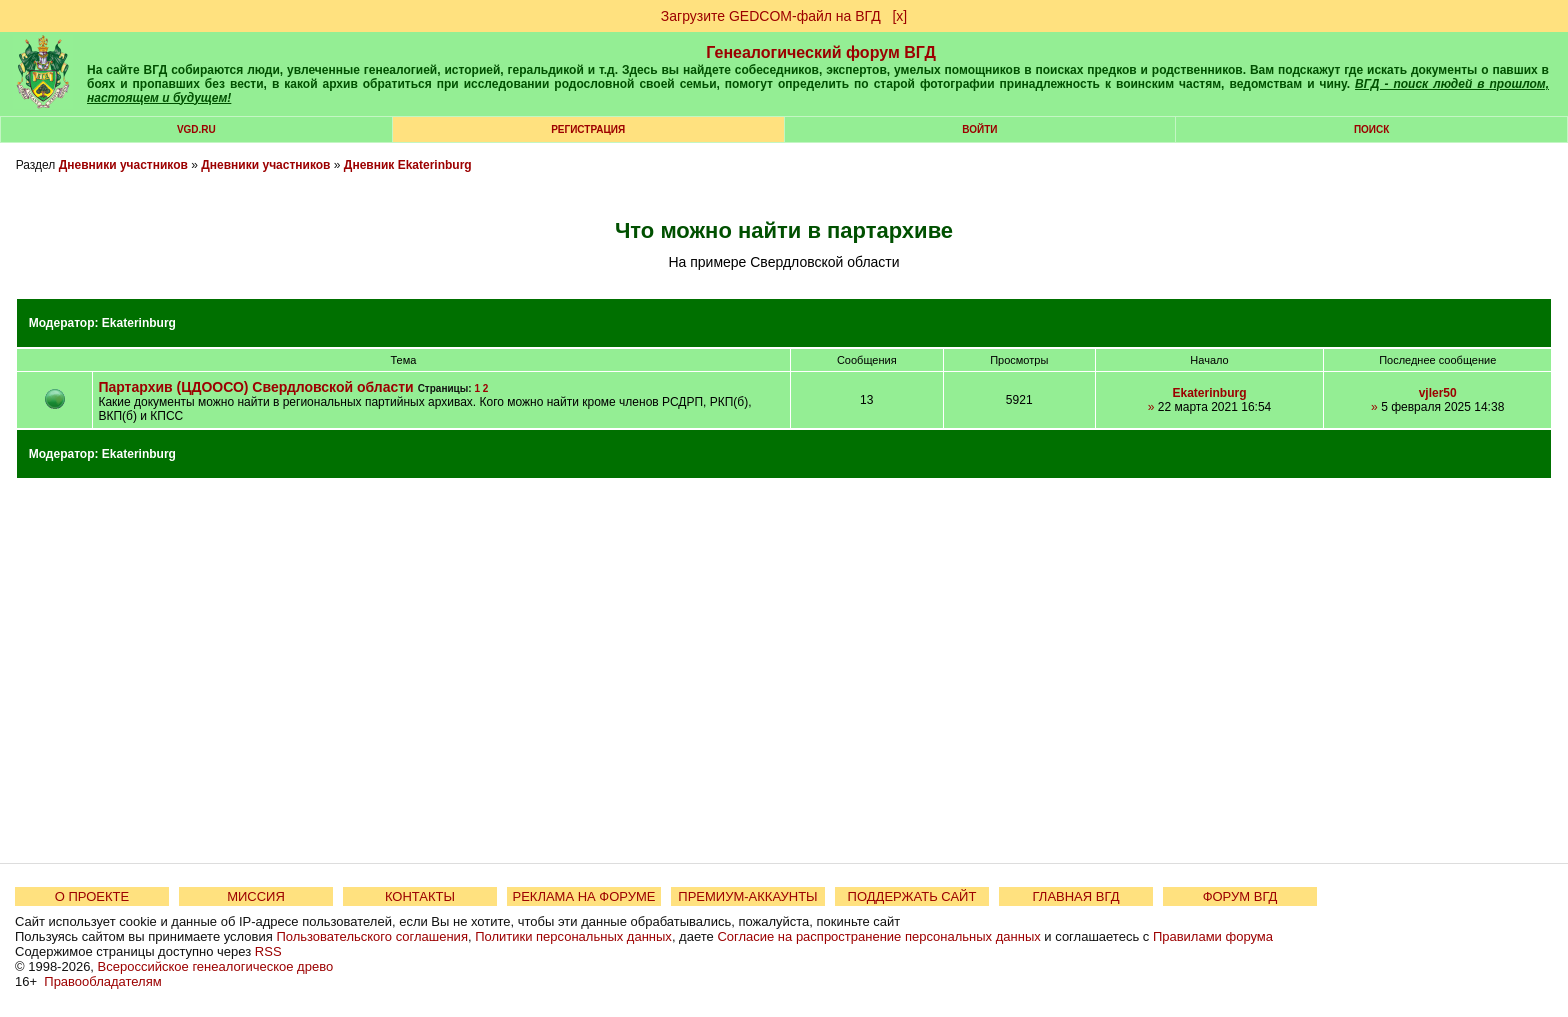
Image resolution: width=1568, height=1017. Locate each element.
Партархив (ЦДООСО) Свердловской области (255, 387)
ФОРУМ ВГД (1240, 896)
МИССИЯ (256, 896)
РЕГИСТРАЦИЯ (588, 129)
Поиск (1371, 129)
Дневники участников (123, 165)
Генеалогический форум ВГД (821, 52)
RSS (268, 951)
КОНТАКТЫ (420, 896)
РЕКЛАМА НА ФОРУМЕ (583, 896)
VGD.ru (196, 129)
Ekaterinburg (139, 323)
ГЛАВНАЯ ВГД (1076, 896)
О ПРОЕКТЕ (92, 896)
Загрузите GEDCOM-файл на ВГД (771, 16)
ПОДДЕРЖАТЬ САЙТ (912, 896)
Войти (979, 129)
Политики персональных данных (573, 936)
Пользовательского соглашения (372, 936)
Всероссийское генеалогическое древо (216, 966)
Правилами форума (1213, 936)
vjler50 (1438, 393)
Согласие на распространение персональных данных (878, 936)
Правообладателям (102, 981)
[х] (899, 16)
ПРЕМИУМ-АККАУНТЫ (747, 896)
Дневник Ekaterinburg (408, 165)
